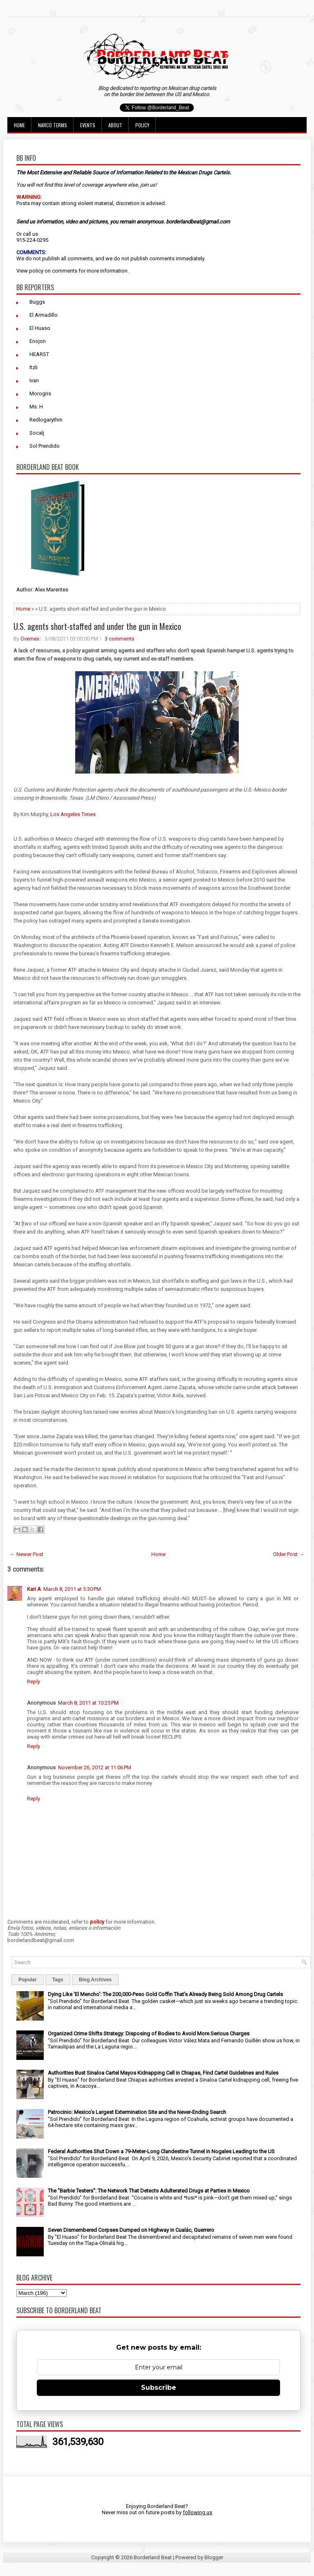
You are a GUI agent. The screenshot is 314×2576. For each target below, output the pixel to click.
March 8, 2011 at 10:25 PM (88, 1703)
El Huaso (39, 328)
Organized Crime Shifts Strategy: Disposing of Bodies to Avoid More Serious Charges (148, 2033)
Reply (33, 1681)
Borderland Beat (153, 2557)
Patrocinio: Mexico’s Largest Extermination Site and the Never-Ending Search (137, 2112)
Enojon (37, 341)
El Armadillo (43, 315)
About (115, 125)
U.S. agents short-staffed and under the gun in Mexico (97, 626)
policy (36, 271)
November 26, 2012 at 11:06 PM (94, 1767)
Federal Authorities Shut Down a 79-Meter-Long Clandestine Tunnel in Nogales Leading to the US (161, 2151)
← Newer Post (26, 1554)
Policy (142, 125)
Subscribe (158, 2387)
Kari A (34, 1589)
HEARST (39, 354)
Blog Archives (95, 1980)
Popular (27, 1980)
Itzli (33, 367)
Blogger (213, 2557)
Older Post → (288, 1554)
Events (87, 125)
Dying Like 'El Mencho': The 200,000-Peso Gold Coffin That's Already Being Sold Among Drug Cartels (165, 1994)
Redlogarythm (46, 420)
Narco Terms (52, 125)
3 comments (119, 639)
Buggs (37, 302)
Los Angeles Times (73, 814)
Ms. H (36, 407)
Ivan (34, 380)
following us (197, 2512)
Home (19, 125)
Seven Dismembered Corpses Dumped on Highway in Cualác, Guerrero (131, 2230)
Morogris (40, 393)
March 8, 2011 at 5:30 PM (72, 1589)
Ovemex (29, 639)
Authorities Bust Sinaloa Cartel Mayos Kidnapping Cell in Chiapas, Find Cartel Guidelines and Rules (163, 2073)
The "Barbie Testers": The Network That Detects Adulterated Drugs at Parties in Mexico (149, 2191)
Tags (57, 1980)
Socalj (36, 433)
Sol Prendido (44, 446)
